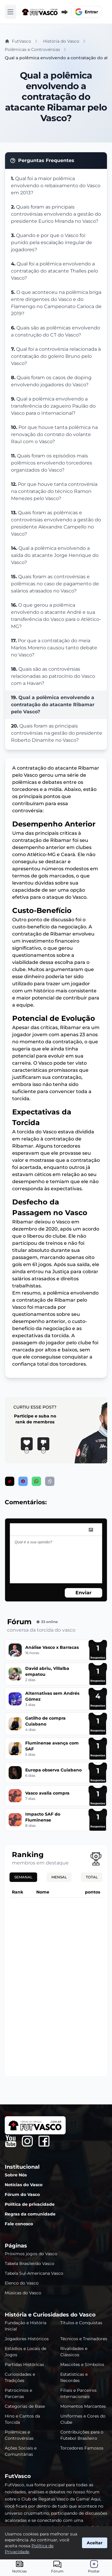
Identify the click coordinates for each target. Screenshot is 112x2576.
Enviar (83, 1592)
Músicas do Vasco (23, 2292)
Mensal (59, 1877)
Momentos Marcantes (83, 2406)
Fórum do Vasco (22, 2194)
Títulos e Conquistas (81, 2322)
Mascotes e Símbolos (82, 2364)
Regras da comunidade (30, 2214)
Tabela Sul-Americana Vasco (34, 2273)
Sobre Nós (16, 2175)
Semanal (23, 1877)
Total (92, 1877)
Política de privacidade (30, 2204)
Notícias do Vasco (23, 2184)
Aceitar (94, 2542)
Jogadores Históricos (27, 2338)
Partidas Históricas (24, 2364)
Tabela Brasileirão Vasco (29, 2263)
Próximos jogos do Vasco (31, 2253)
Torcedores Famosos (81, 2448)
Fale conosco (19, 2223)
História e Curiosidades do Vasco (50, 2314)
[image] (91, 1529)
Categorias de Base (25, 2406)
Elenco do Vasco (22, 2283)
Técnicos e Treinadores (83, 2338)
